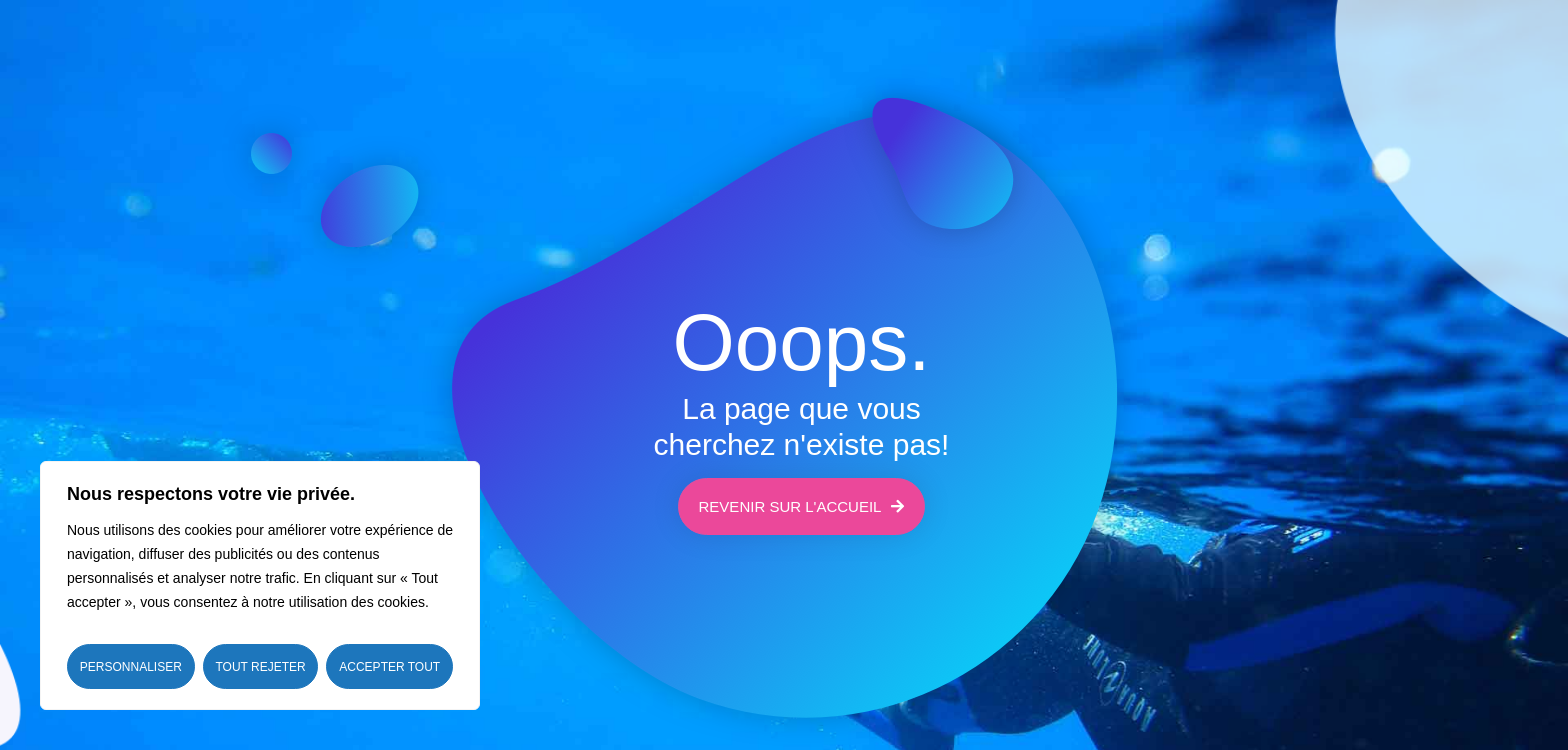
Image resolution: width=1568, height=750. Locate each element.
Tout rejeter (260, 667)
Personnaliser (131, 667)
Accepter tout (389, 667)
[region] (260, 585)
